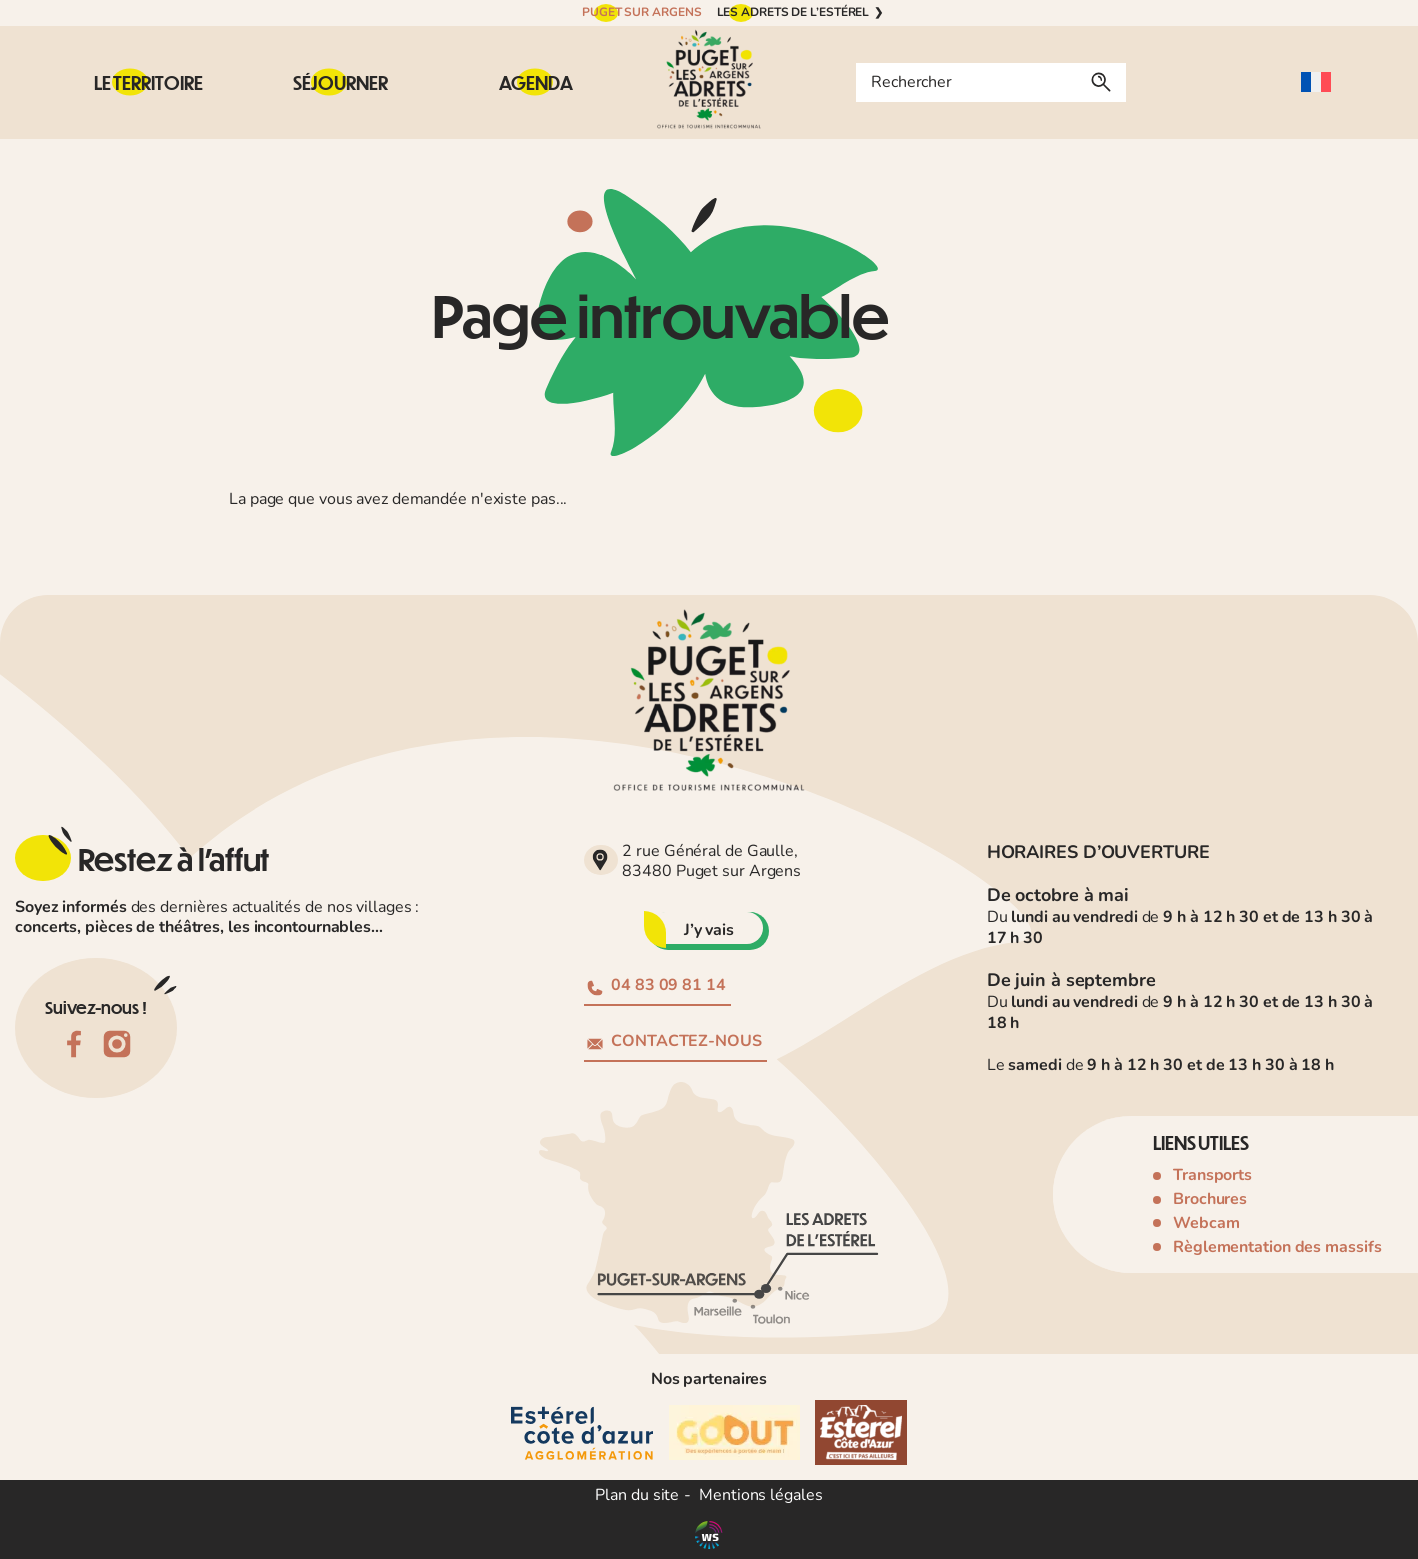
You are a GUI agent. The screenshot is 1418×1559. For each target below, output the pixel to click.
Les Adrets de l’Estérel (793, 12)
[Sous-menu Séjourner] (340, 82)
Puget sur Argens (641, 12)
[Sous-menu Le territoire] (148, 82)
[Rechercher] (1101, 82)
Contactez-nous (674, 1041)
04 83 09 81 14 (656, 985)
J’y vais (709, 930)
